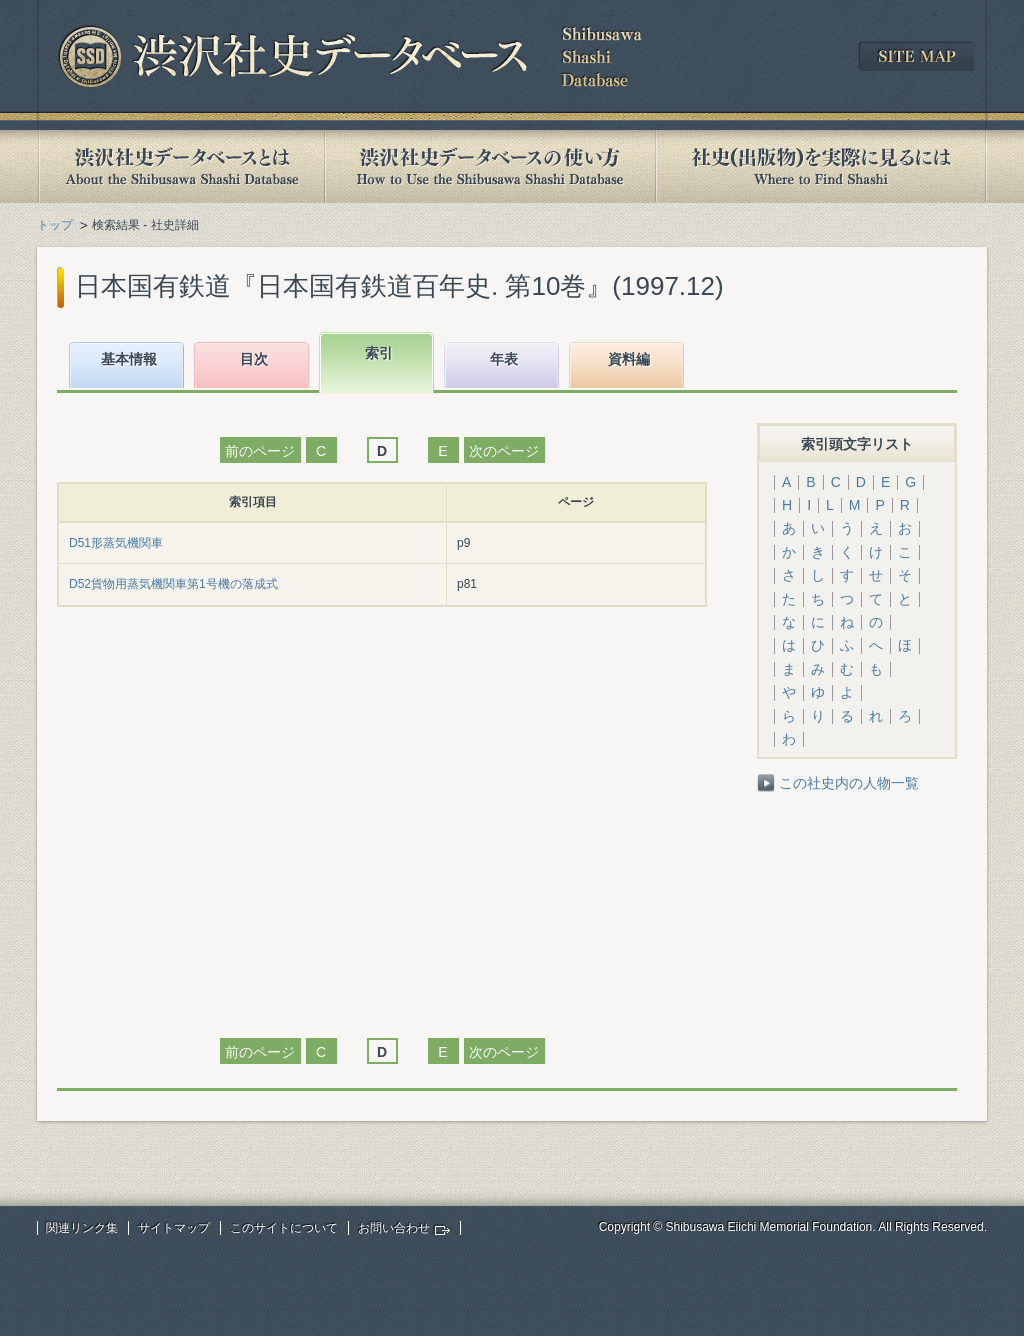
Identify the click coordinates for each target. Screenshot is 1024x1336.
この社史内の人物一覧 (849, 783)
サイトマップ (174, 1228)
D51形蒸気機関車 (116, 543)
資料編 (629, 359)
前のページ (260, 451)
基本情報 (129, 359)
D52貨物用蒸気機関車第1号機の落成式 (173, 584)
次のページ (504, 451)
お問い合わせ (394, 1228)
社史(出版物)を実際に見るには (821, 166)
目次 (254, 359)
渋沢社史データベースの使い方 (490, 166)
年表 (504, 359)
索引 (379, 353)
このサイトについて (284, 1228)
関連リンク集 (82, 1228)
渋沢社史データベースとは (180, 166)
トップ (55, 225)
